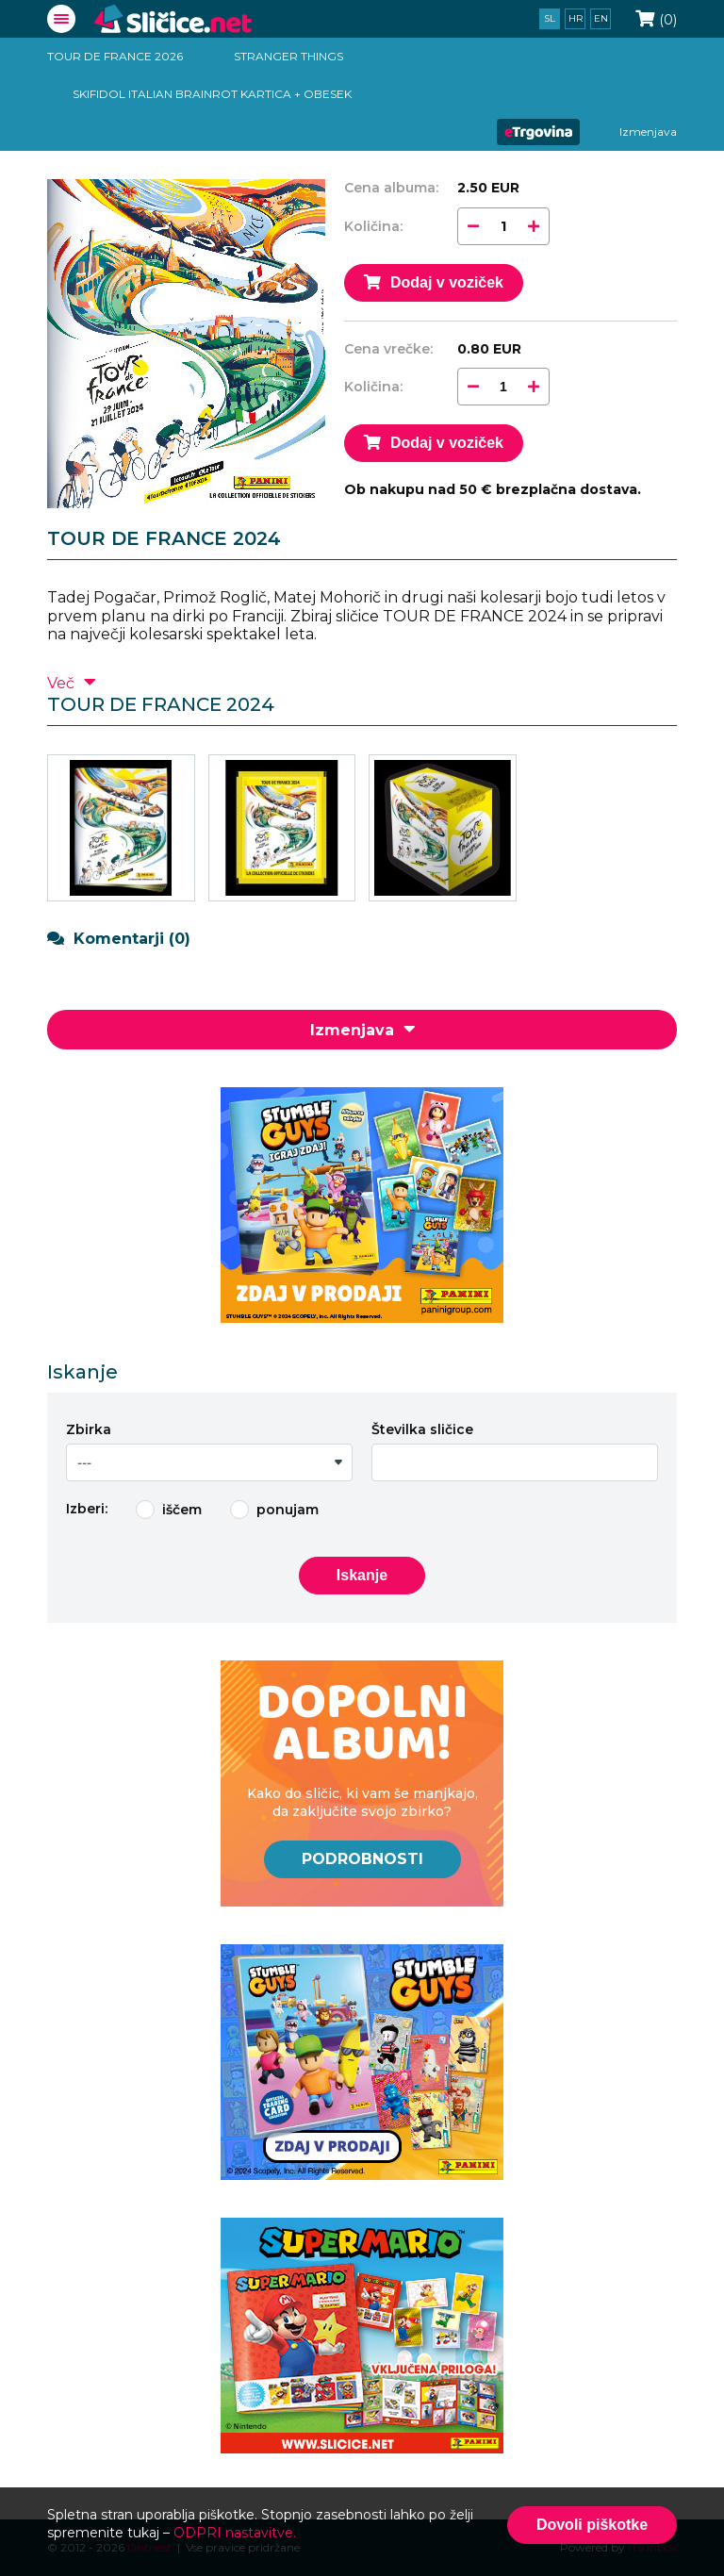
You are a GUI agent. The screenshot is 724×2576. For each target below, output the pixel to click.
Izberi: (86, 1508)
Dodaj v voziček (433, 282)
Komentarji (118, 939)
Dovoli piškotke (592, 2525)
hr (575, 18)
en (601, 18)
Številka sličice (422, 1429)
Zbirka (88, 1429)
